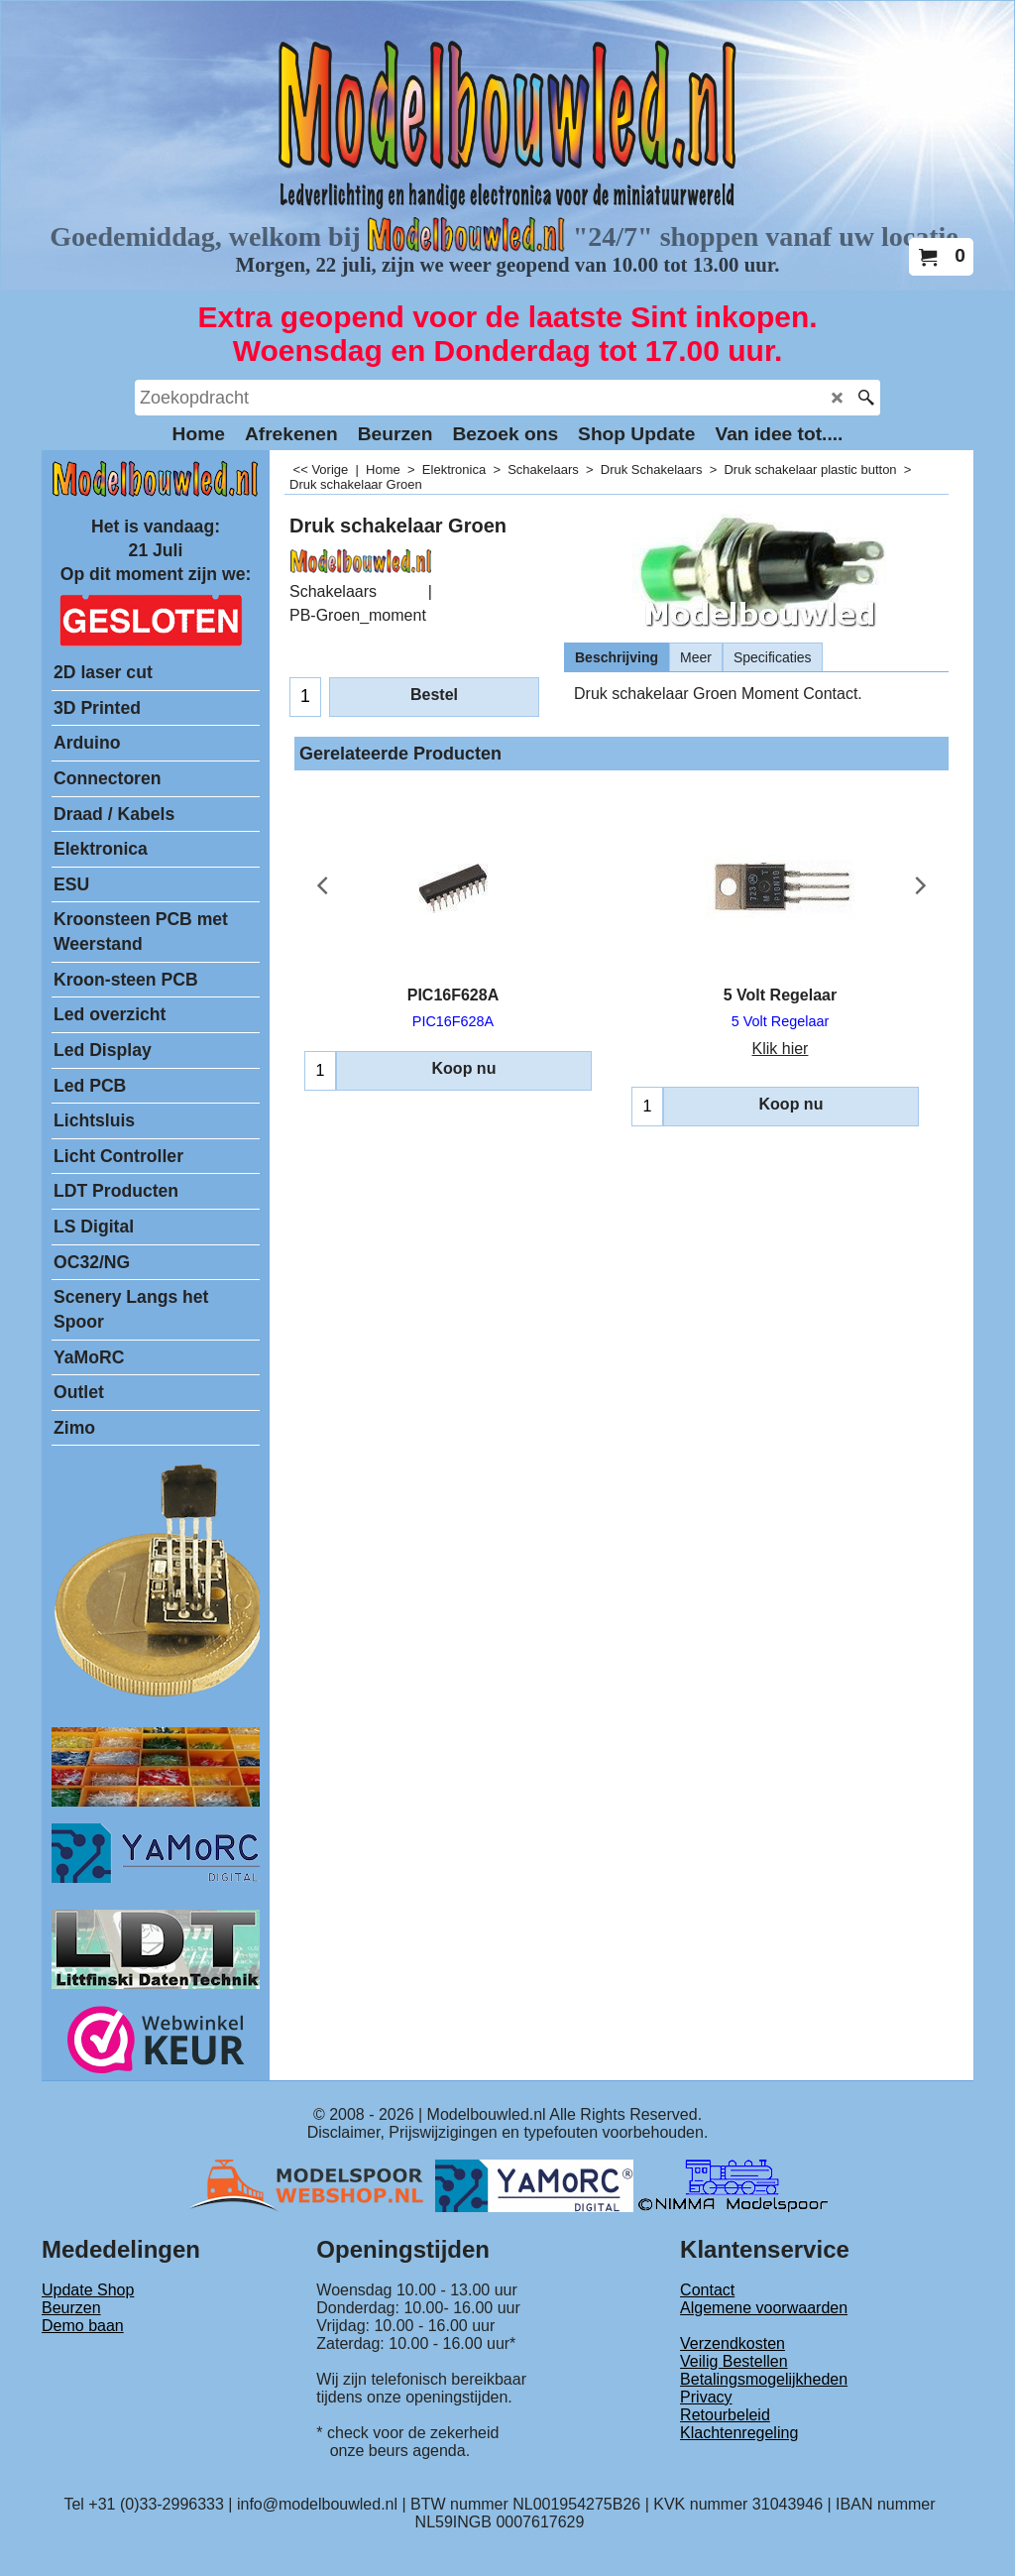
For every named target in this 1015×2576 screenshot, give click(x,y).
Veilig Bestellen (734, 2361)
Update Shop (88, 2290)
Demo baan (83, 2325)
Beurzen (71, 2307)
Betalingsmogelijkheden (763, 2379)
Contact (707, 2290)
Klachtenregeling (739, 2432)
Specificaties (772, 657)
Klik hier (780, 1048)
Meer (696, 657)
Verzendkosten (732, 2343)
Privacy (706, 2397)
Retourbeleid (725, 2414)
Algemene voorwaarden (763, 2307)
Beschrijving (616, 657)
